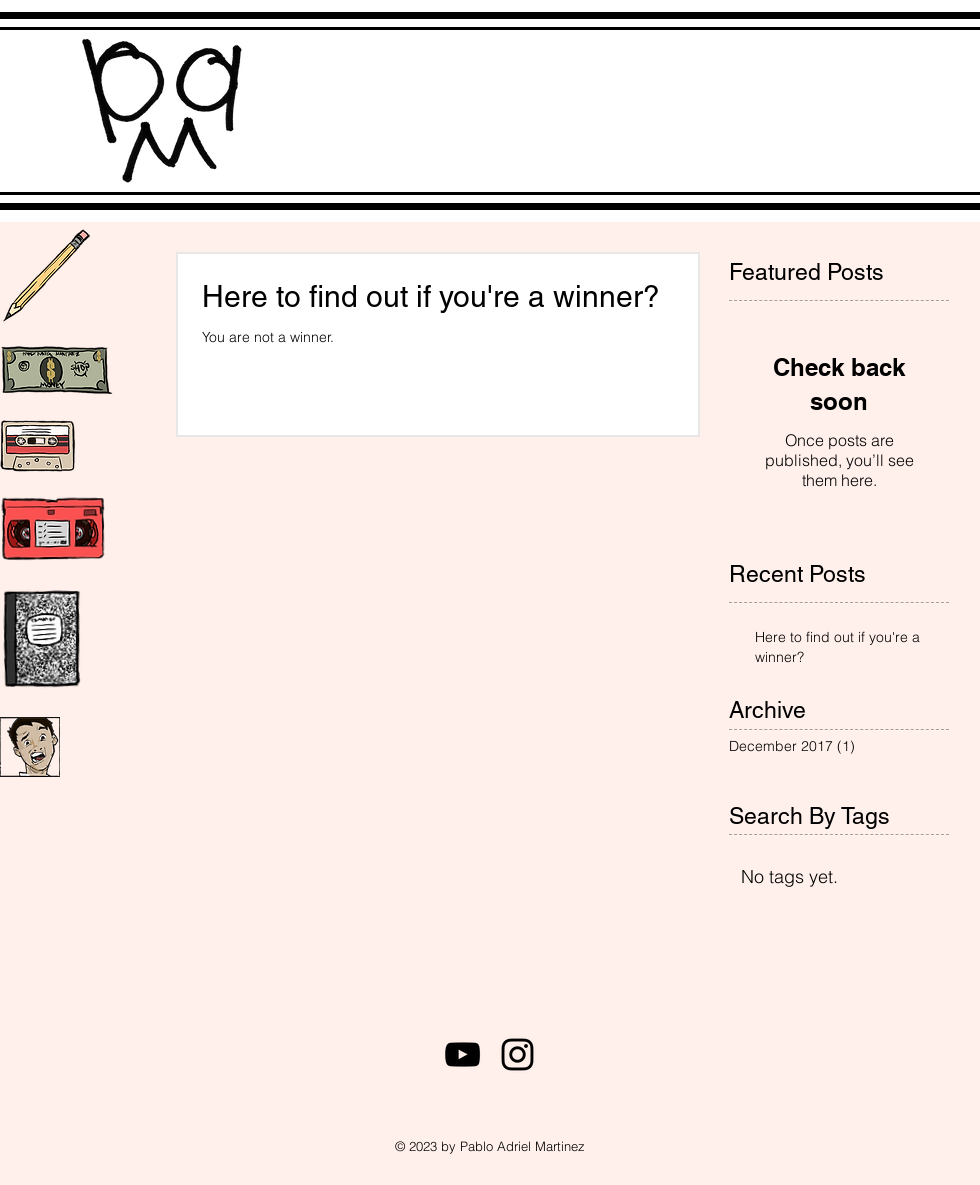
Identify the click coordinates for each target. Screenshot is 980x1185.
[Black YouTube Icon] (462, 1054)
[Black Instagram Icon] (517, 1054)
